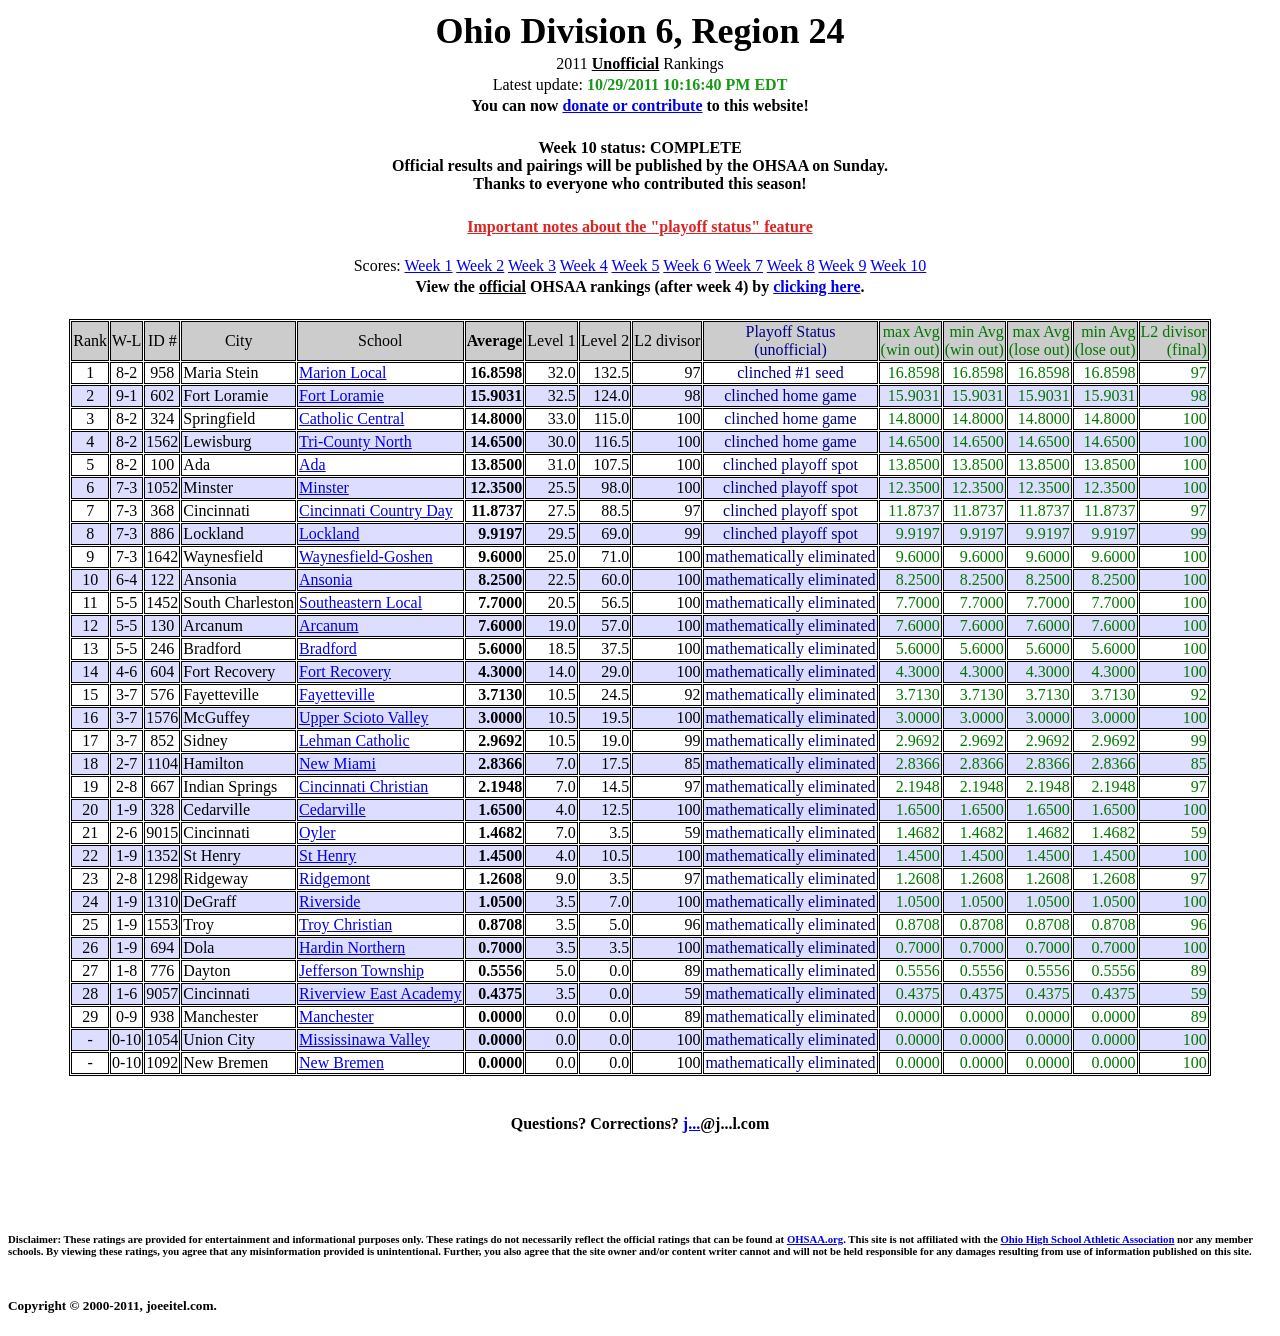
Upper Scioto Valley (363, 717)
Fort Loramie (341, 395)
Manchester (336, 1016)
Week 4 (584, 265)
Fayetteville (337, 694)
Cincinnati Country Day (376, 510)
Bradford (328, 648)
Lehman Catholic (354, 740)
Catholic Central (351, 418)
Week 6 (687, 265)
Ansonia (325, 579)
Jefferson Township (361, 970)
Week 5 (636, 265)
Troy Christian (345, 924)
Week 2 (480, 265)
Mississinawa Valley (364, 1039)
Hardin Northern (352, 947)
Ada (312, 464)
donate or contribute (632, 105)
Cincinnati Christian (363, 786)
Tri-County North (355, 441)
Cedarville (332, 809)
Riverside (329, 901)
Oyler (317, 832)
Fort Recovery (345, 671)
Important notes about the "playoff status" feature (639, 226)
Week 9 (843, 265)
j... (691, 1123)
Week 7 (739, 265)
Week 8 (791, 265)
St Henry (327, 855)
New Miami (337, 763)
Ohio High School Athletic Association (1087, 1239)
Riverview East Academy (380, 993)
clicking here (816, 286)
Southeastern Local (360, 602)
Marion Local (343, 372)
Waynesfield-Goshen (366, 556)
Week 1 (429, 265)
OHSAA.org (815, 1239)
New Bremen (341, 1062)
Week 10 (898, 265)
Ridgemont (334, 878)
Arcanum (329, 625)
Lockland (329, 533)
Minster (324, 487)
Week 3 (532, 265)
